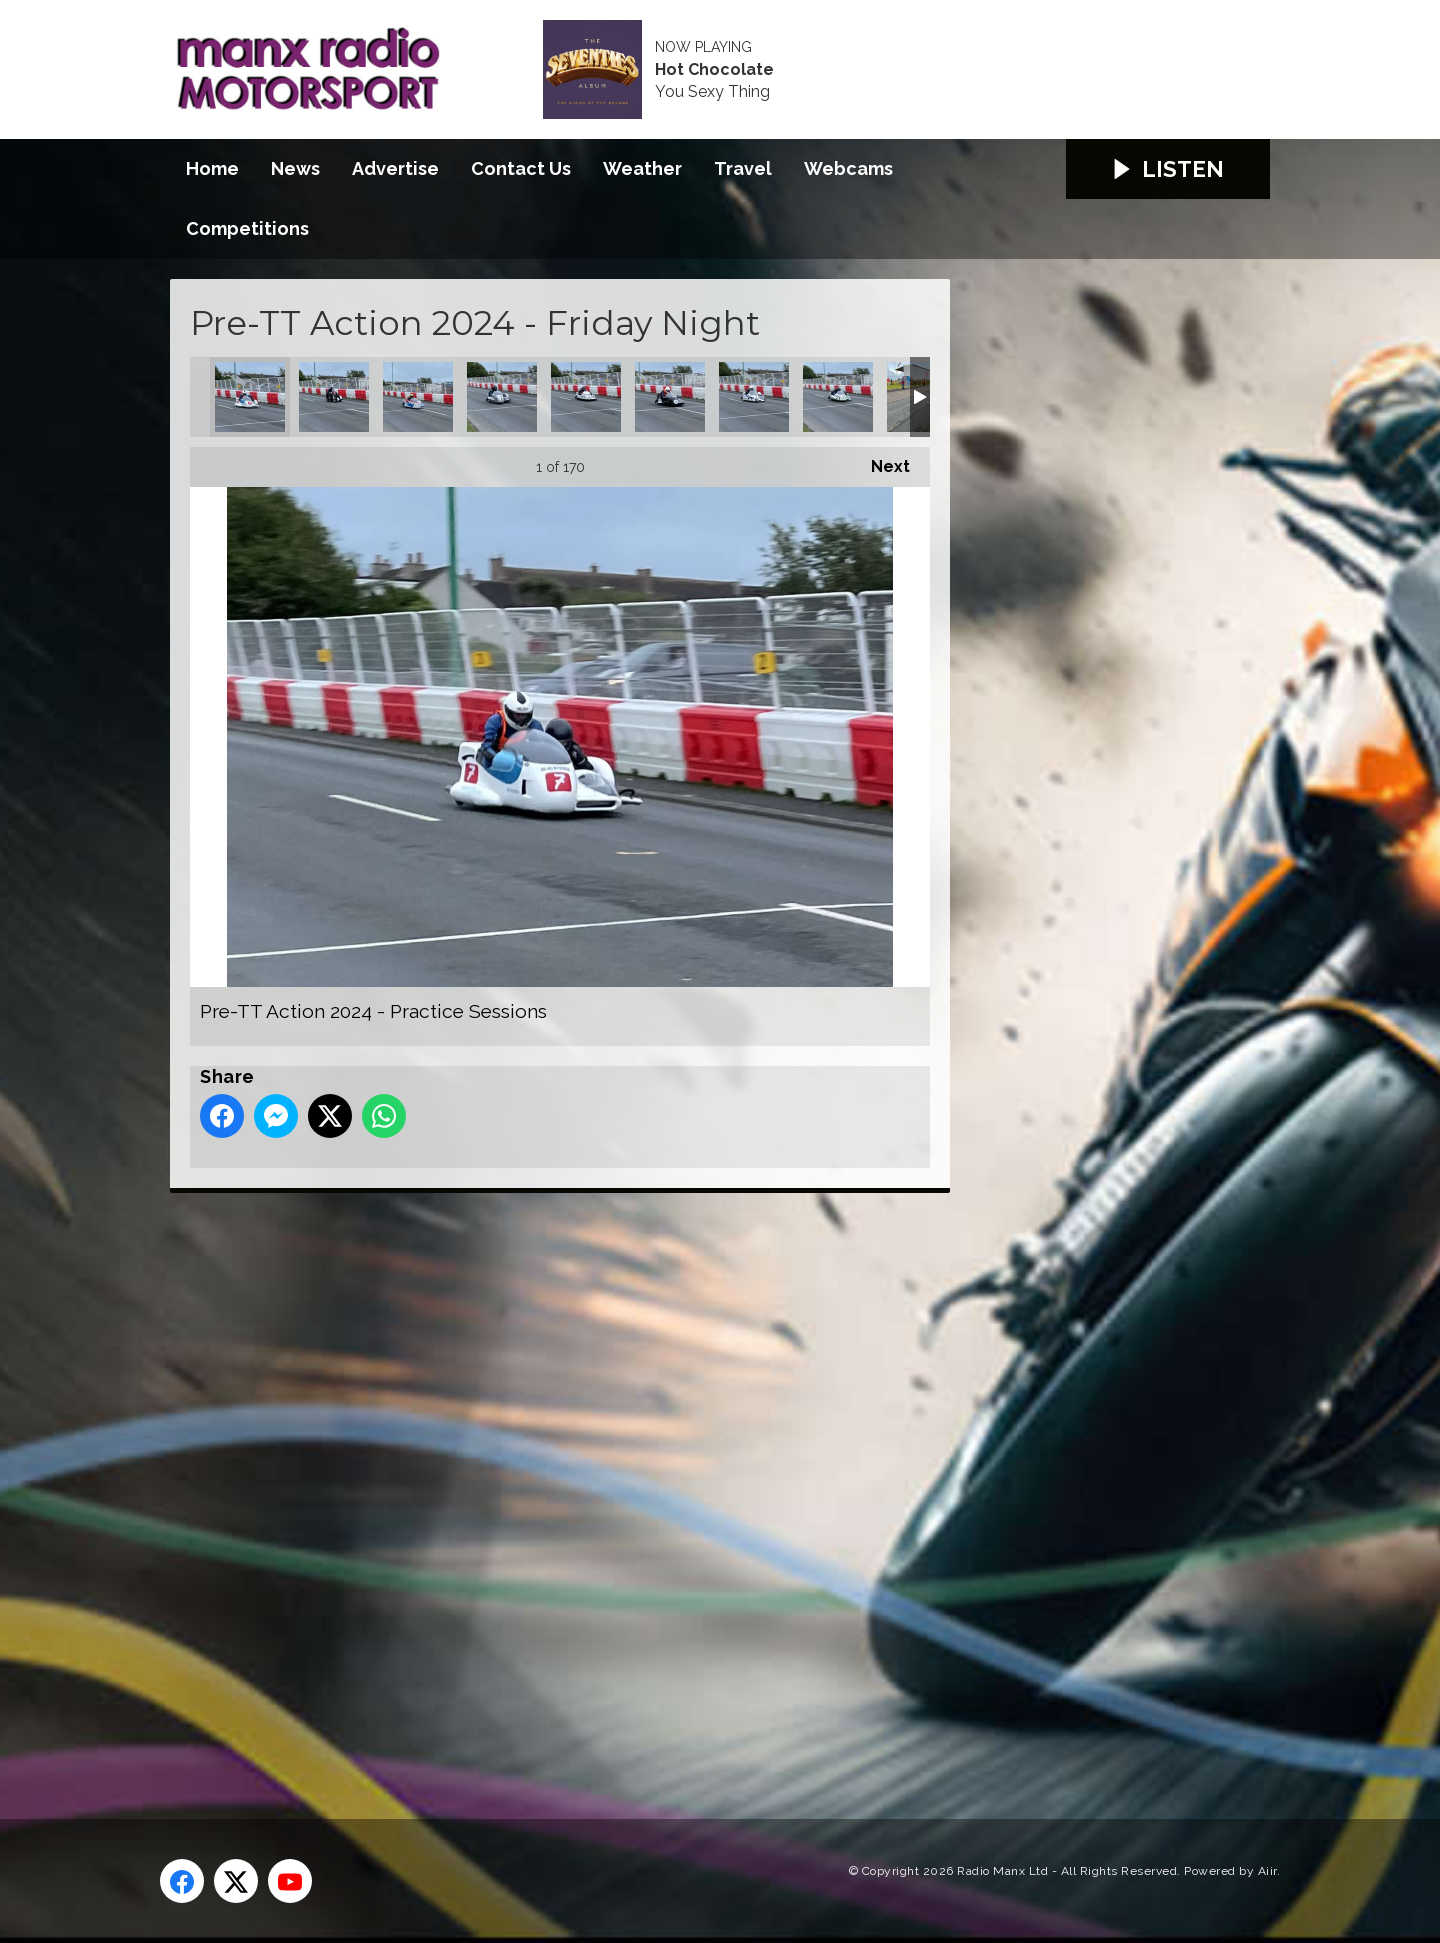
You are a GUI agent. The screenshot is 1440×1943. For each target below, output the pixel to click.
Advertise (395, 168)
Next (880, 461)
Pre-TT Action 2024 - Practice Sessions (250, 397)
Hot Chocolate (714, 70)
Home (212, 168)
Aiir (1267, 1871)
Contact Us (521, 168)
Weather (642, 168)
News (295, 168)
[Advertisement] (545, 1483)
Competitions (247, 228)
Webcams (848, 168)
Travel (743, 168)
